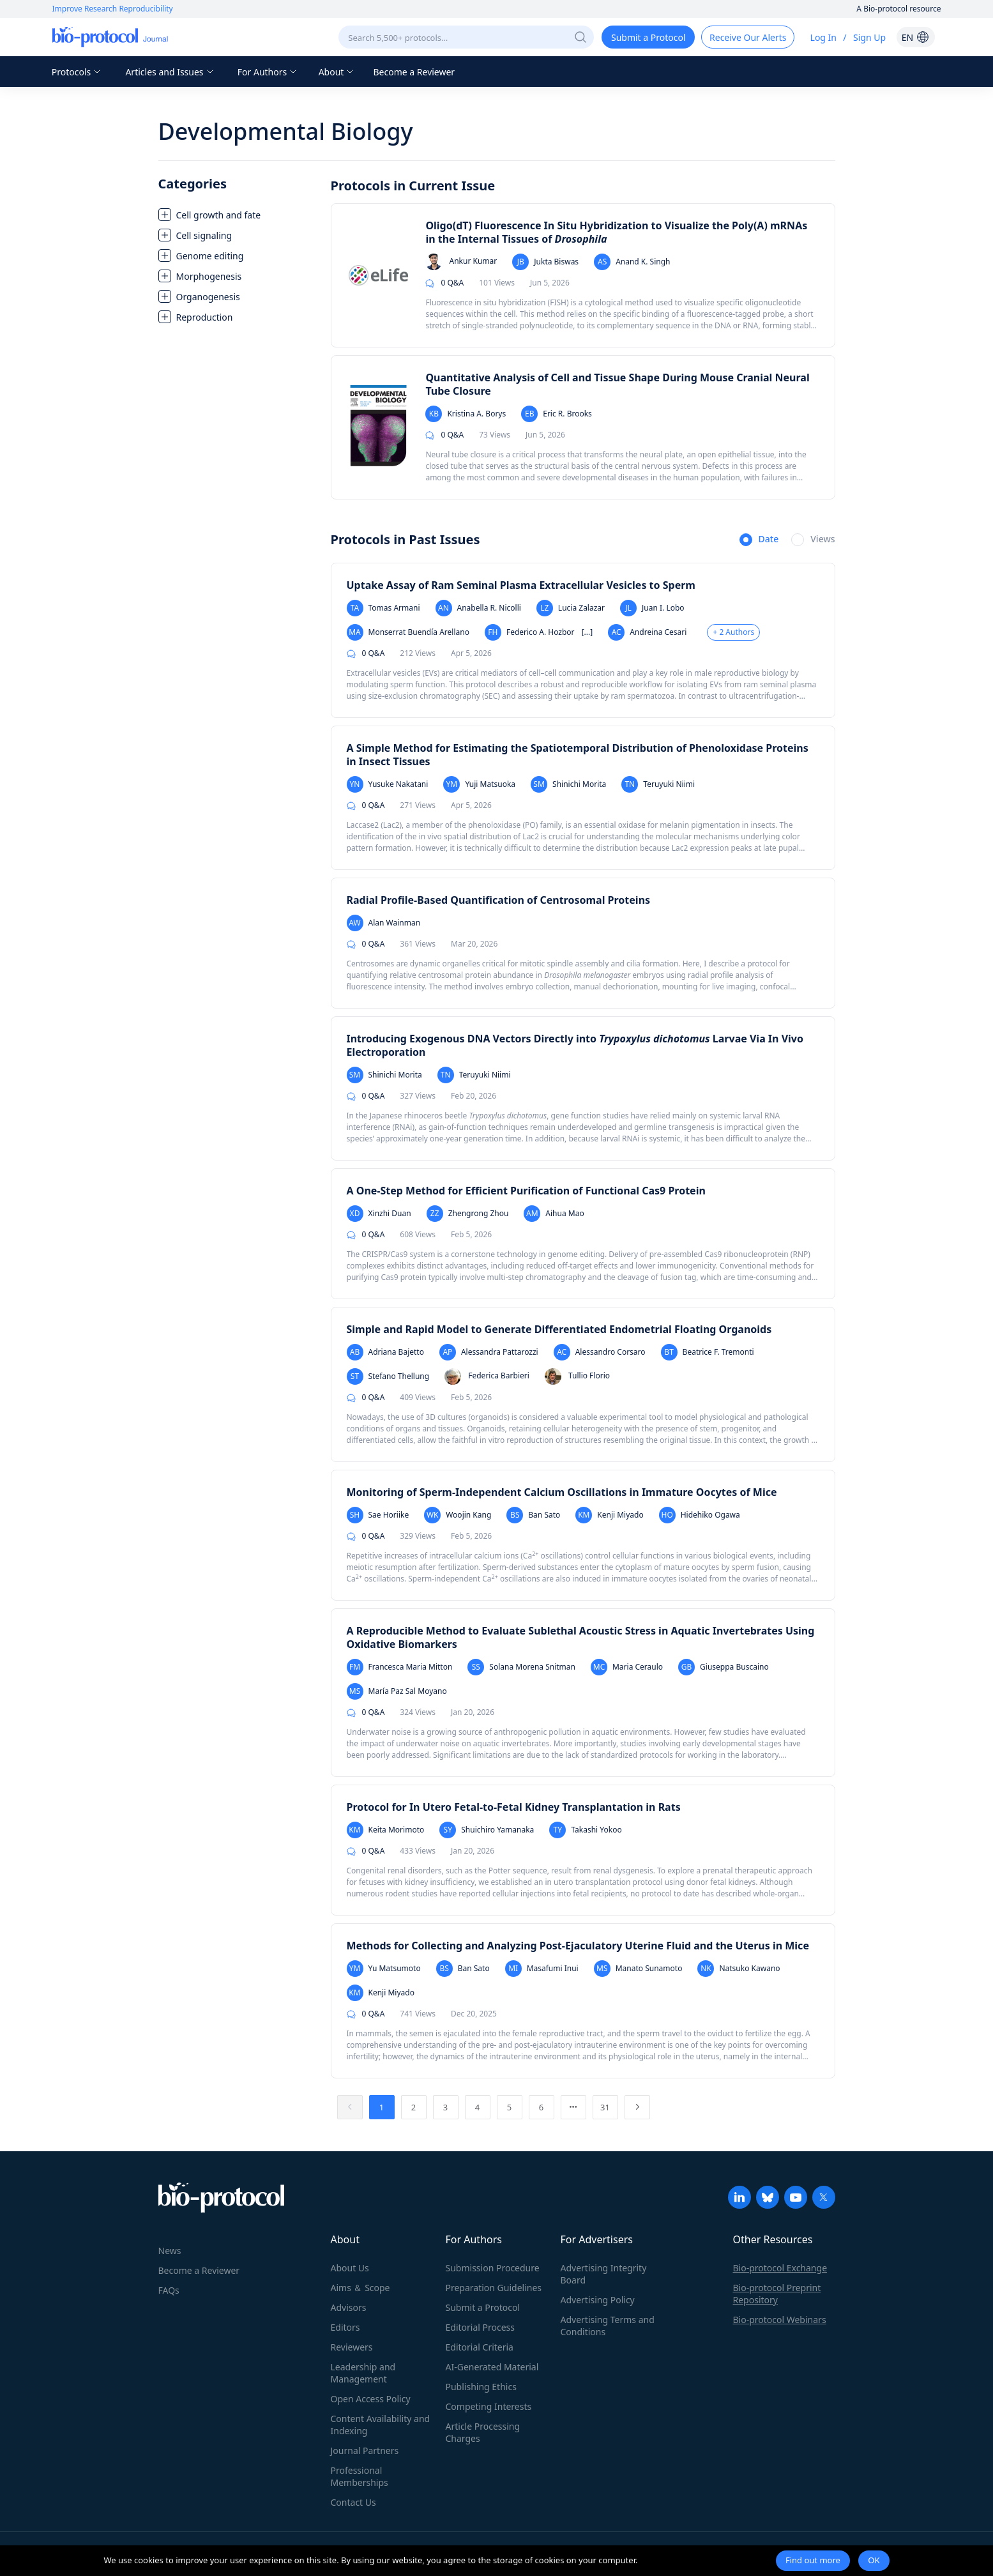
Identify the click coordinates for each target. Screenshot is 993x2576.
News (169, 2250)
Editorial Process (480, 2327)
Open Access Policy (371, 2399)
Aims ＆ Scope (360, 2288)
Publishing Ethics (481, 2387)
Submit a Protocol (483, 2307)
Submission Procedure (493, 2268)
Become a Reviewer (414, 72)
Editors (345, 2327)
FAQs (168, 2290)
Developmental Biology (285, 131)
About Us (350, 2268)
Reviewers (352, 2347)
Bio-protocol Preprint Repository (777, 2294)
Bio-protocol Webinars (779, 2319)
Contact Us (353, 2502)
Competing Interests (489, 2406)
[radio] (759, 540)
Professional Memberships (359, 2476)
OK (873, 2560)
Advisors (349, 2307)
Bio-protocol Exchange (780, 2268)
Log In (823, 37)
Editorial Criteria (479, 2347)
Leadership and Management (363, 2373)
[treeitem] (238, 214)
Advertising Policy (598, 2300)
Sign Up (869, 37)
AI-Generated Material (492, 2367)
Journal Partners (365, 2450)
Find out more (812, 2560)
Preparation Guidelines (494, 2288)
